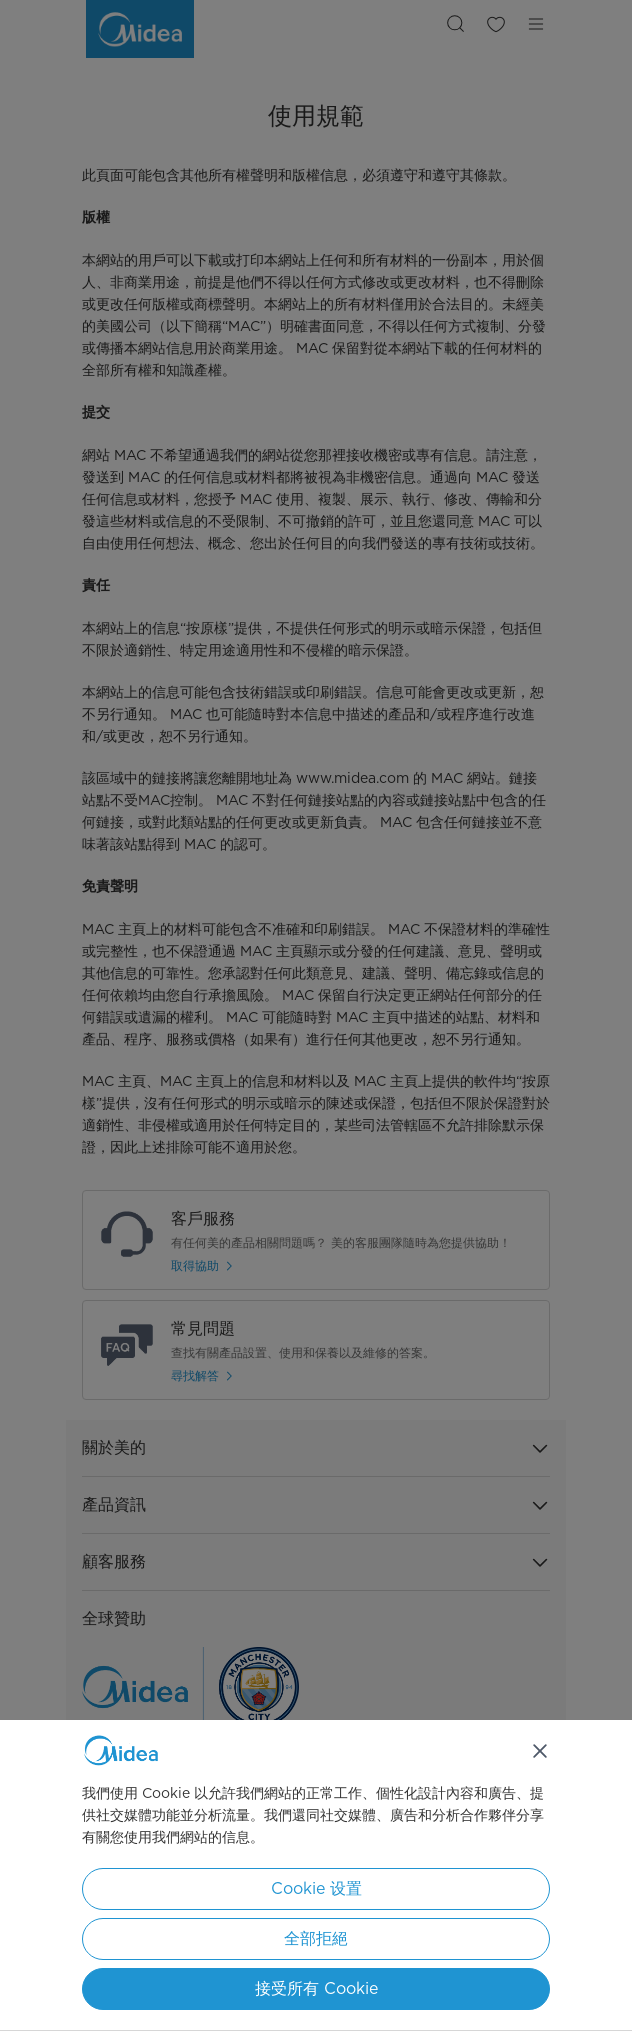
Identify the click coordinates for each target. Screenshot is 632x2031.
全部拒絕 (316, 1938)
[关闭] (540, 1751)
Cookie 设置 (316, 1888)
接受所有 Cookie (316, 1988)
